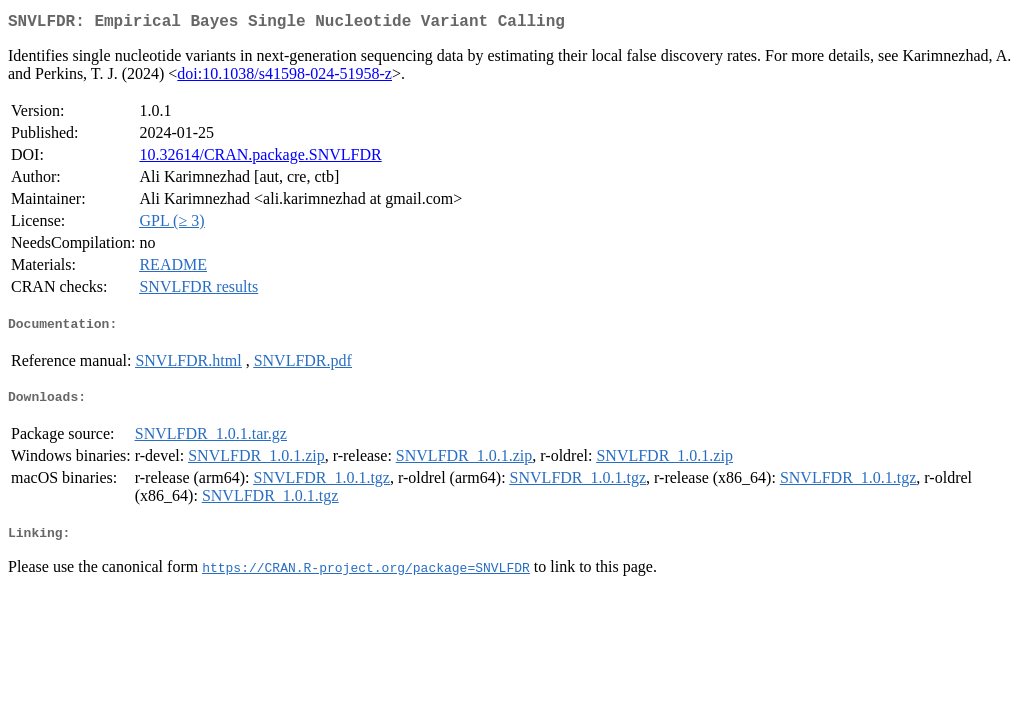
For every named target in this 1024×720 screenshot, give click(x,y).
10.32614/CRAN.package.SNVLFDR (260, 158)
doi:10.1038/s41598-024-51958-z (284, 77)
